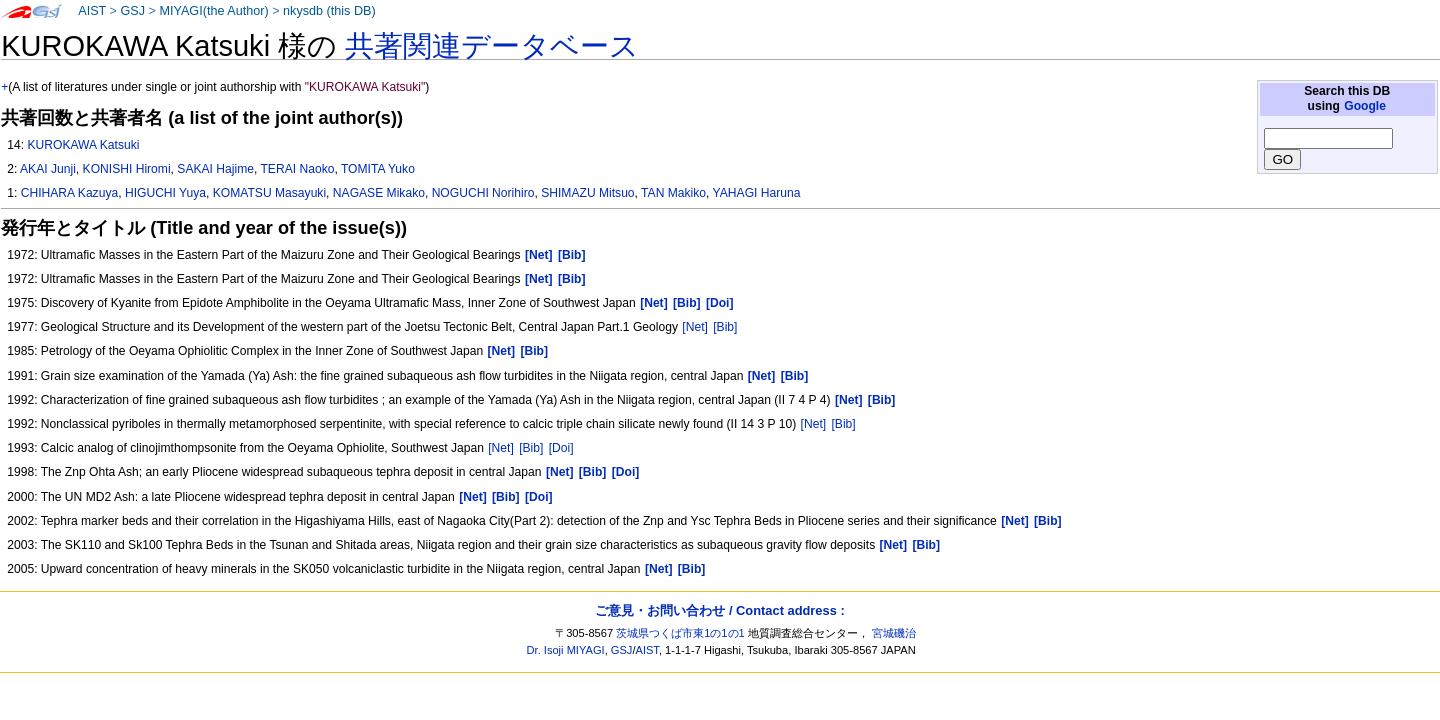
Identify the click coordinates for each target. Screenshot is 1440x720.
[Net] (695, 327)
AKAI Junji (48, 169)
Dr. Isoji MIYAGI (566, 650)
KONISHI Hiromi (127, 169)
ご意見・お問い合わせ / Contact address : (719, 610)
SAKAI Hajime (215, 169)
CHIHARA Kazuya (69, 193)
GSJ (132, 11)
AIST (92, 11)
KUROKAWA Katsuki (83, 145)
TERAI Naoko (297, 169)
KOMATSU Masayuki (269, 193)
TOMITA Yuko (378, 169)
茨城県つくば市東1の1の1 (680, 633)
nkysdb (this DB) (329, 11)
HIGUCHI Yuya (165, 193)
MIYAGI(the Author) (213, 11)
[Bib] (725, 327)
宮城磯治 (894, 633)
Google (1365, 106)
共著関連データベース (492, 46)
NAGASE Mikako (379, 193)
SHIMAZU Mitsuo (587, 193)
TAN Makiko (673, 193)
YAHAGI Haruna (757, 193)
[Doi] (561, 448)
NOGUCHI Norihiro (483, 193)
